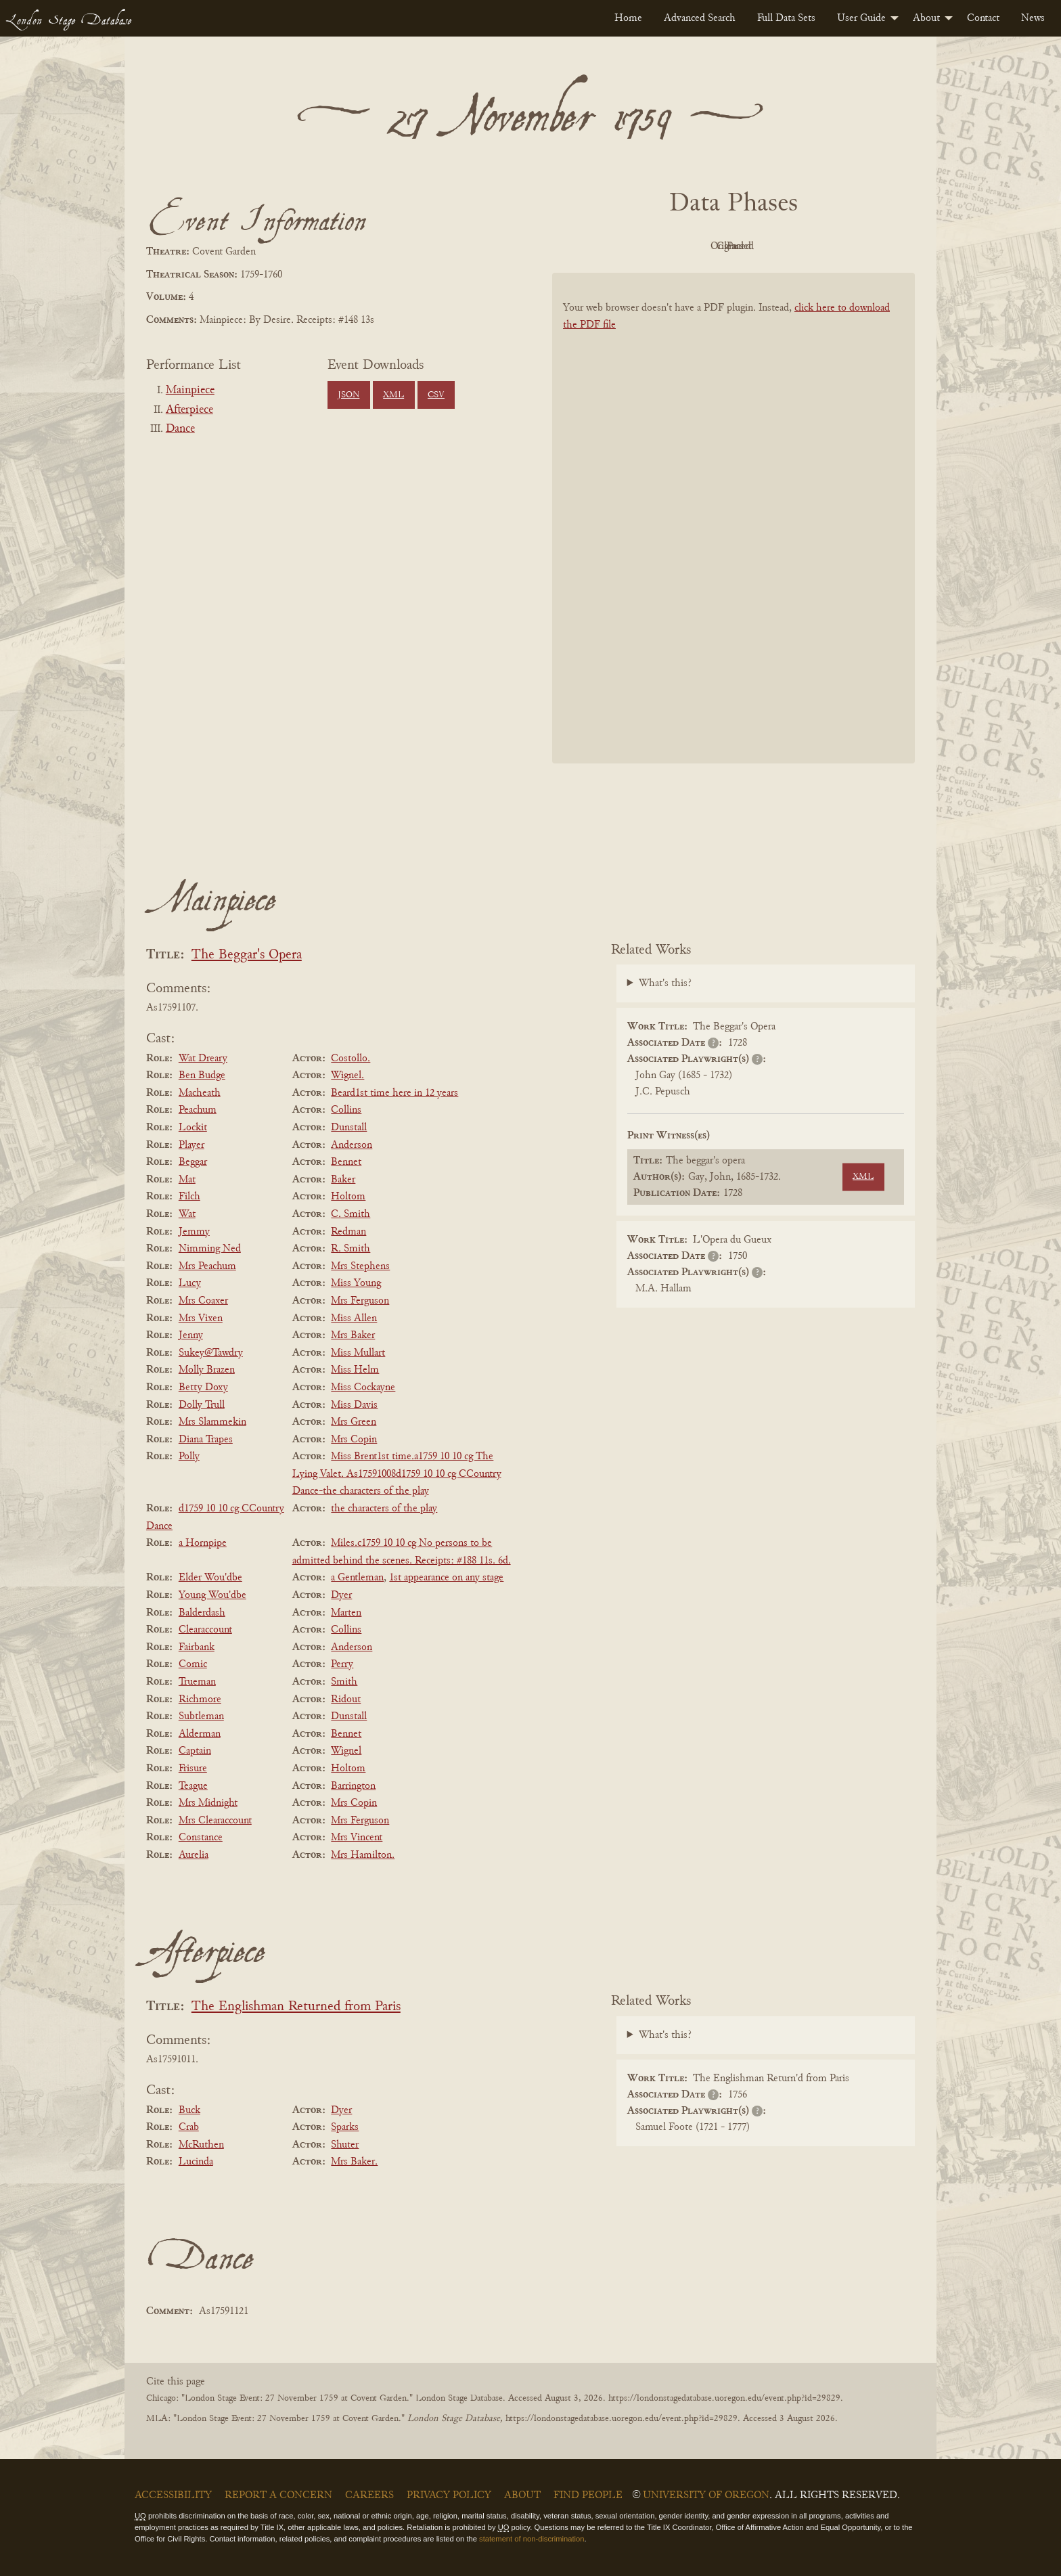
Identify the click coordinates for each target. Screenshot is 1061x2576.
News (1033, 18)
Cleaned (767, 246)
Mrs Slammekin (212, 1422)
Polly (189, 1456)
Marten (346, 1612)
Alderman (200, 1734)
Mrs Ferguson (360, 1300)
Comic (193, 1664)
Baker (343, 1179)
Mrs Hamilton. (362, 1855)
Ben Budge (202, 1075)
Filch (189, 1196)
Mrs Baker (353, 1335)
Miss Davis (354, 1405)
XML (393, 395)
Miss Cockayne (363, 1387)
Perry (342, 1664)
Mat (187, 1179)
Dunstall (349, 1127)
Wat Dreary (203, 1058)
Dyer (341, 1595)
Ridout (346, 1699)
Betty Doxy (203, 1387)
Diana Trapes (206, 1439)
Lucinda (196, 2161)
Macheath (200, 1093)
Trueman (197, 1681)
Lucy (190, 1283)
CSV (436, 395)
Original (693, 246)
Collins (346, 1110)
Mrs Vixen (201, 1318)
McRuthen (201, 2144)
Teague (193, 1786)
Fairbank (197, 1647)
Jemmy (194, 1231)
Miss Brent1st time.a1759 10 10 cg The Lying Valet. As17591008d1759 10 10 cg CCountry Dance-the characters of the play (396, 1473)
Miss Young (356, 1283)
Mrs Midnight (208, 1803)
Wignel (346, 1751)
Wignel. (347, 1075)
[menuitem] (628, 18)
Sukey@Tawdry (211, 1353)
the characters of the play (384, 1508)
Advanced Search (700, 18)
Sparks (345, 2127)
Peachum (198, 1110)
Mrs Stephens (360, 1266)
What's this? (665, 983)
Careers (369, 2495)
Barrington (353, 1786)
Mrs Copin (354, 1439)
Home (628, 18)
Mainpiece (190, 390)
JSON (348, 395)
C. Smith (350, 1214)
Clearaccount (205, 1629)
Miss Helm (355, 1369)
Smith (344, 1681)
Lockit (193, 1127)
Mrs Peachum (207, 1266)
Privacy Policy (449, 2495)
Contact (983, 18)
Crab (189, 2127)
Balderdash (202, 1612)
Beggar (193, 1162)
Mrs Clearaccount (215, 1820)
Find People (588, 2495)
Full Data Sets (786, 18)
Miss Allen (354, 1318)
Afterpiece (189, 410)
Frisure (193, 1768)
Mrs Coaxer (203, 1300)
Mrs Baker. (354, 2161)
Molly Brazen (207, 1369)
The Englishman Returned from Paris (296, 2007)
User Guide (861, 18)
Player (191, 1145)
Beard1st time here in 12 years (394, 1093)
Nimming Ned (210, 1248)
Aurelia (193, 1855)
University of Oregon (706, 2495)
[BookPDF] (733, 535)
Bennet (346, 1162)
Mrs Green (353, 1422)
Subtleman (201, 1716)
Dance (180, 429)
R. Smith (350, 1248)
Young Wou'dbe (212, 1595)
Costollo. (350, 1058)
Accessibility (173, 2495)
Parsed (841, 246)
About (926, 18)
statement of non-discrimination (531, 2539)
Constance (201, 1837)
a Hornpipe (203, 1543)
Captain (195, 1751)
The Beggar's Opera (246, 955)
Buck (189, 2110)
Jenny (191, 1335)
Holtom (348, 1196)
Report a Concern (278, 2495)
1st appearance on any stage (446, 1577)
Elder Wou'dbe (210, 1577)
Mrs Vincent (356, 1837)
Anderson (351, 1145)
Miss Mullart (358, 1353)
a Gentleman (357, 1577)
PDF (618, 246)
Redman (348, 1231)
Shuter (345, 2144)
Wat (187, 1214)
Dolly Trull (202, 1405)
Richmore (200, 1699)
